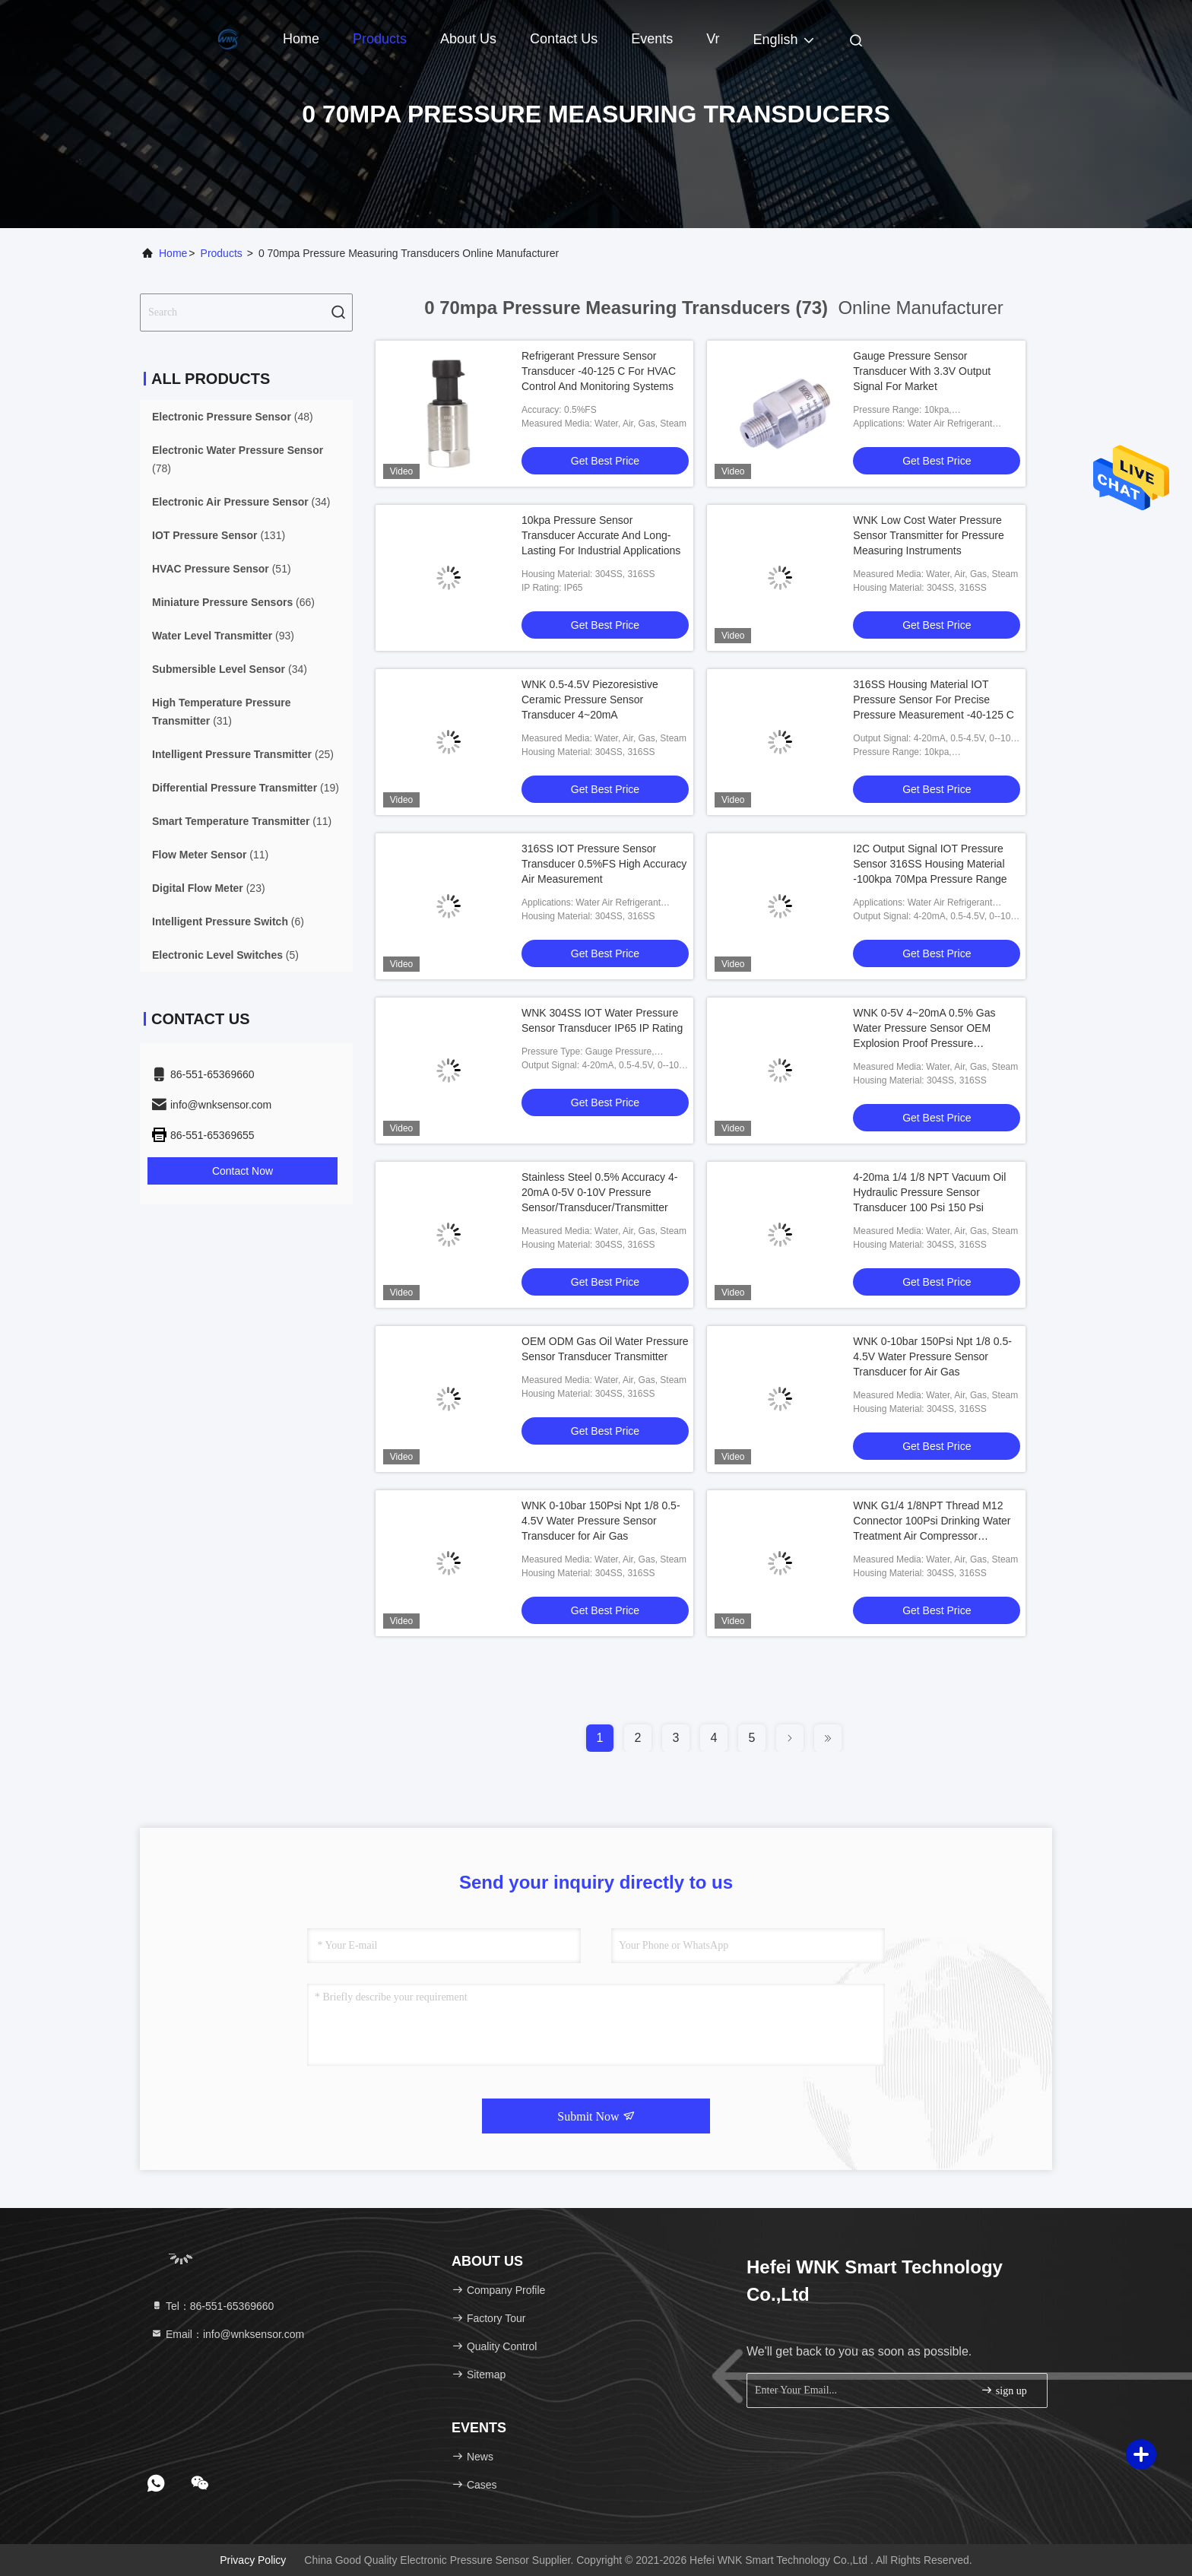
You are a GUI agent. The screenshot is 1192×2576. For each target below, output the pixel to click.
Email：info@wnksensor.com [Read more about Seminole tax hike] (227, 2334)
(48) (232, 417)
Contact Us (564, 38)
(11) (241, 821)
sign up (1003, 2390)
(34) (241, 502)
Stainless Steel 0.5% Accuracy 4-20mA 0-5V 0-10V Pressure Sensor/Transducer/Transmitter (599, 1192)
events (652, 38)
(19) (245, 788)
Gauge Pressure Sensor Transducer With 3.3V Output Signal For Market (922, 371)
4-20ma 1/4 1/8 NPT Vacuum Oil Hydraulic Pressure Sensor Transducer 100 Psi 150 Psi (929, 1192)
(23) (208, 888)
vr (712, 38)
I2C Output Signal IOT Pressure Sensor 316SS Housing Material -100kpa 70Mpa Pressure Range (930, 863)
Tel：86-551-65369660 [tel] (212, 2306)
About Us (468, 38)
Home (301, 38)
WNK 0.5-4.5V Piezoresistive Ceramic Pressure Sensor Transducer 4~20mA (590, 699)
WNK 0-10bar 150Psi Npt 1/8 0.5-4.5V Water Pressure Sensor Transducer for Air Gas (932, 1356)
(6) (228, 921)
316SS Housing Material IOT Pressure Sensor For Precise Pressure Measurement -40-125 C (933, 699)
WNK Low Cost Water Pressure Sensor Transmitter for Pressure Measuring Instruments (928, 535)
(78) (237, 459)
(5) (225, 955)
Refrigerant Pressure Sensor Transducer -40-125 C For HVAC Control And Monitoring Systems (599, 371)
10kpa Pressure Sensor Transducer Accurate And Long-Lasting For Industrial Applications (601, 535)
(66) (233, 602)
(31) (221, 711)
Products (380, 38)
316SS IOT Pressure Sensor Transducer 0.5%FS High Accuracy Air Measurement (604, 863)
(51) (221, 569)
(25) (243, 754)
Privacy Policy (253, 2560)
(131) (218, 535)
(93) (223, 636)
